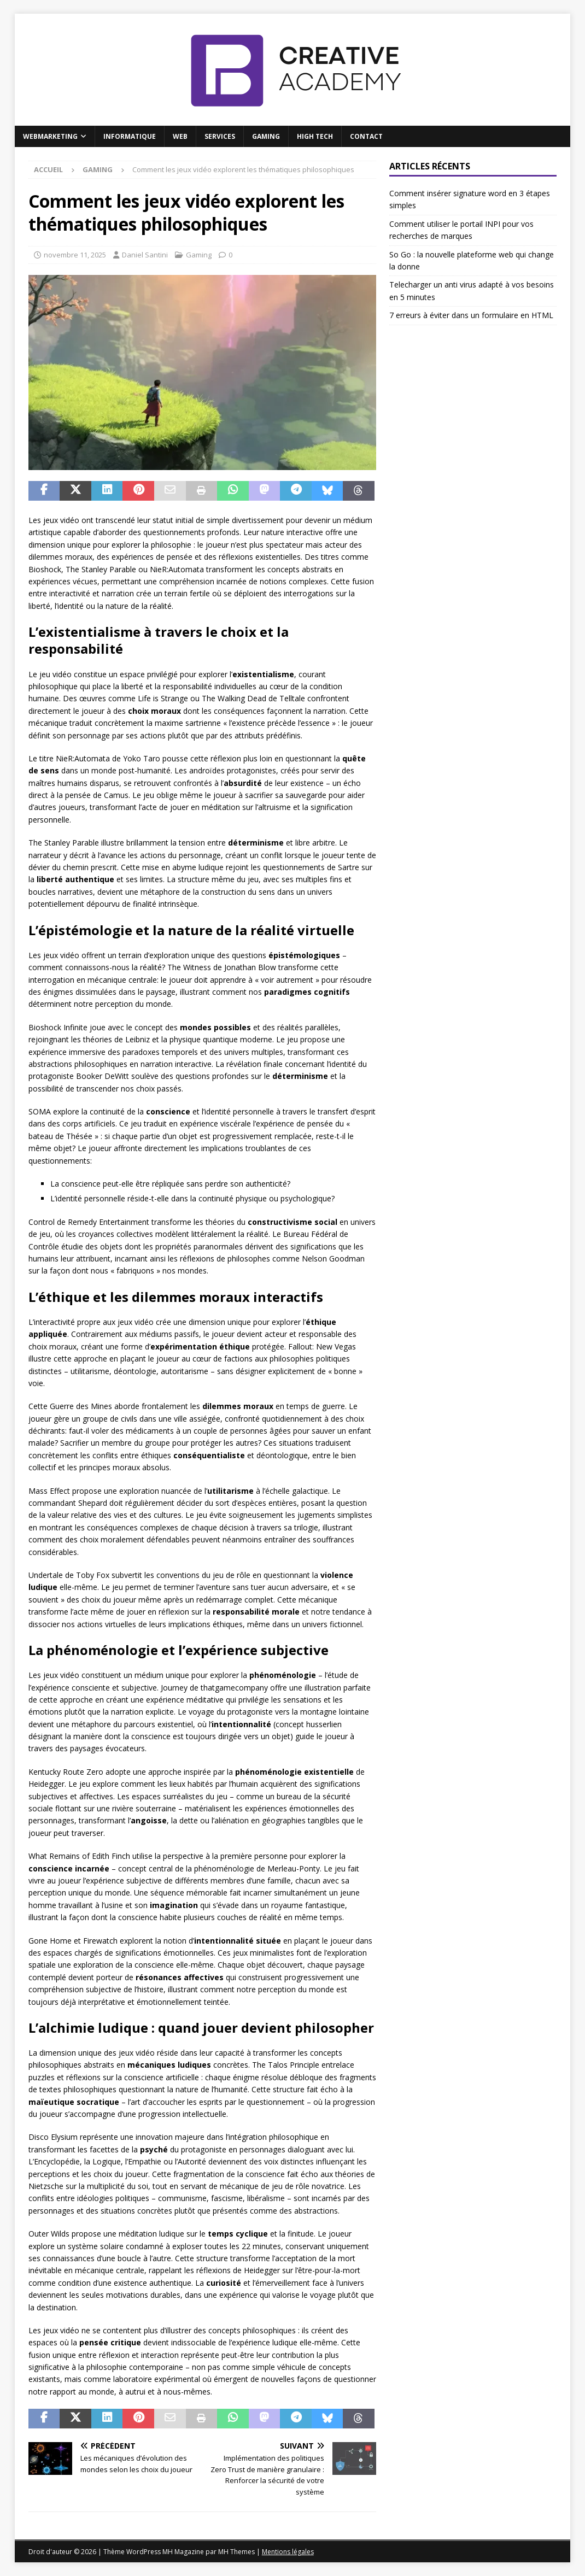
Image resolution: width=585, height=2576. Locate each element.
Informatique (129, 136)
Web (180, 136)
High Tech (315, 136)
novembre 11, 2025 (75, 255)
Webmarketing (50, 136)
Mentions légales (288, 2551)
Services (219, 136)
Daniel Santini (145, 255)
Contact (366, 136)
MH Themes (236, 2551)
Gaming (266, 136)
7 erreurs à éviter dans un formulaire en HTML (471, 315)
